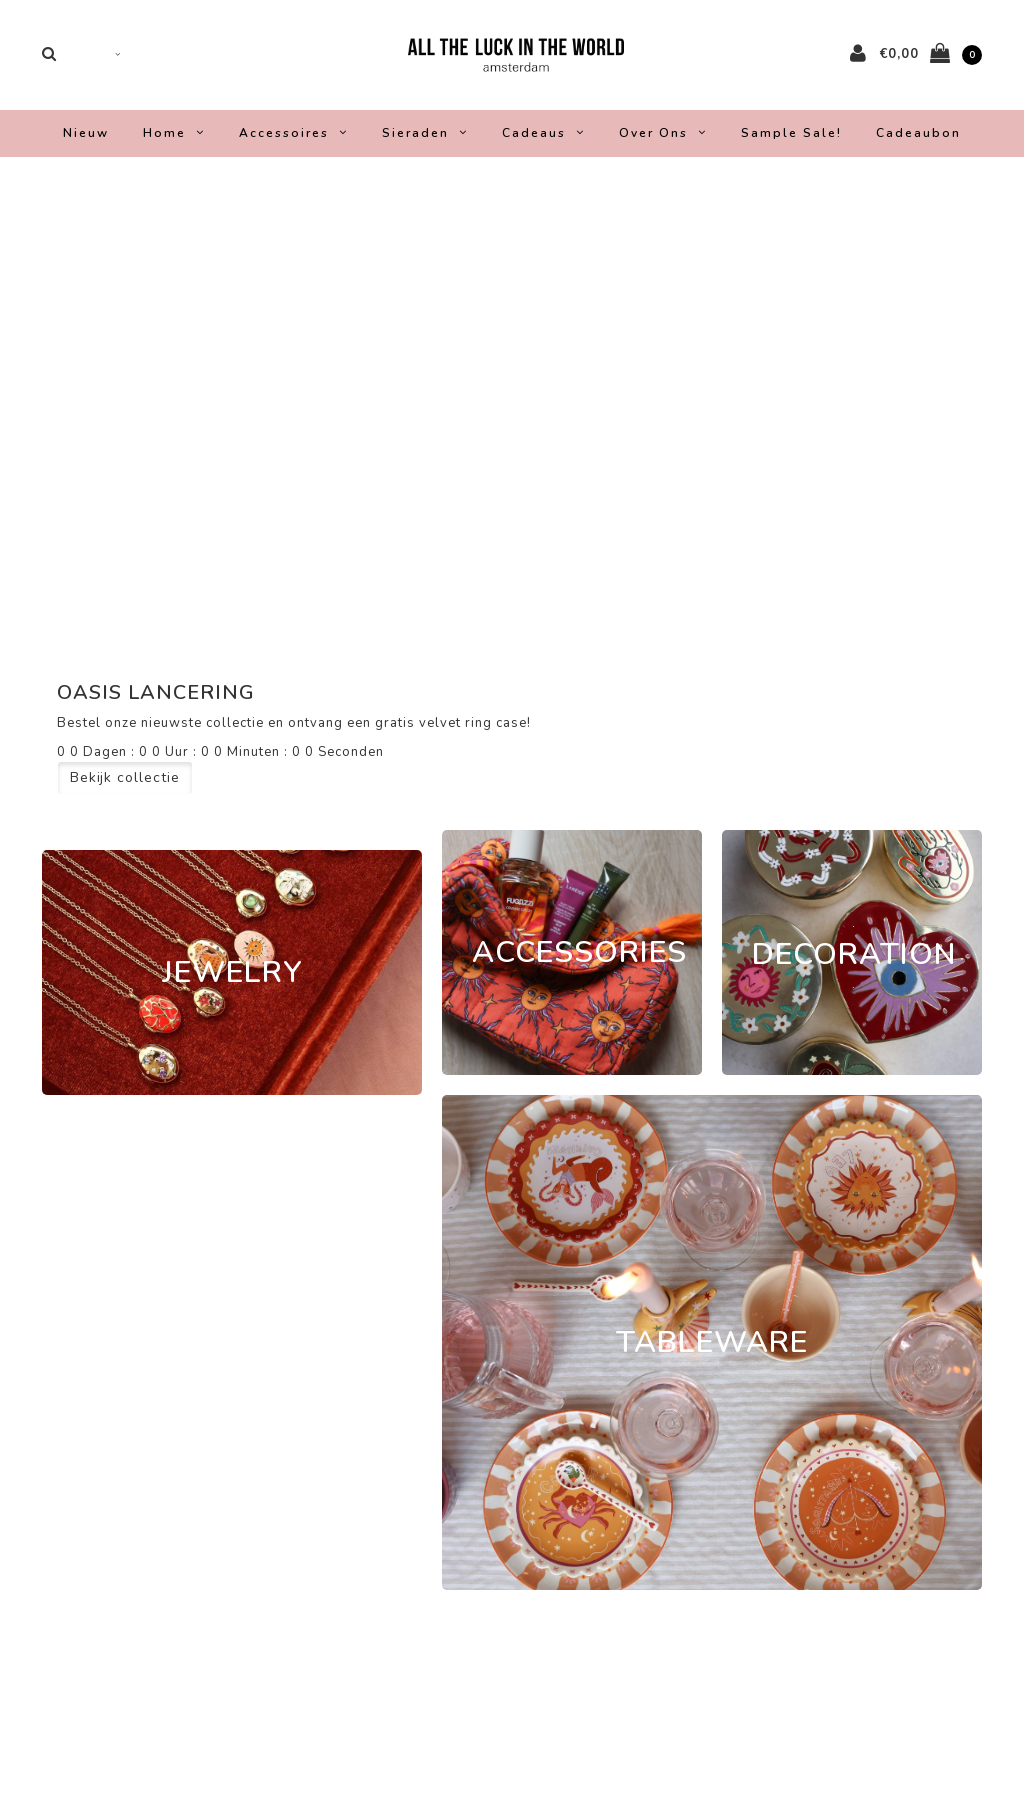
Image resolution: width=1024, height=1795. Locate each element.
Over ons (663, 138)
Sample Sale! (791, 138)
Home (174, 138)
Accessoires (293, 138)
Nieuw (86, 138)
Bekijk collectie (125, 782)
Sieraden (425, 138)
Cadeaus (543, 138)
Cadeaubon (918, 138)
